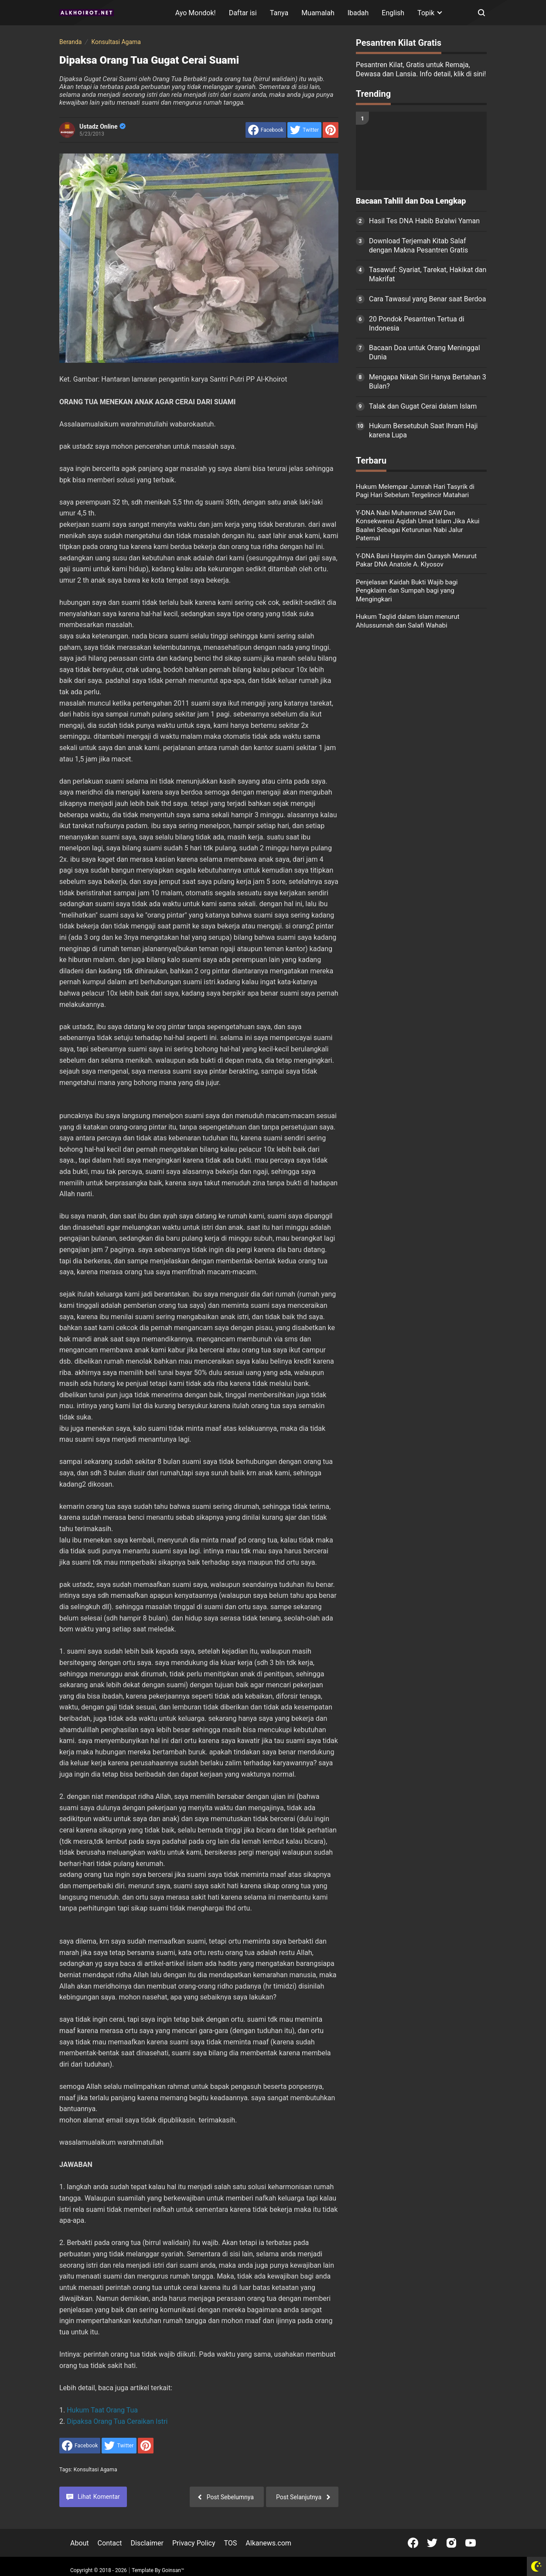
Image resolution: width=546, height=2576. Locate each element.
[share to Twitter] (304, 130)
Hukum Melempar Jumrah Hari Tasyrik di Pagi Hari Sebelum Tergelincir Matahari (415, 491)
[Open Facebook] (413, 2543)
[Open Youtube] (470, 2543)
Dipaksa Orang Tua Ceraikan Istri (117, 2421)
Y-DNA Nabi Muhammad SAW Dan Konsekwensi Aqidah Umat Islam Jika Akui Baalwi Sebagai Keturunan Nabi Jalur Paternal (417, 525)
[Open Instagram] (451, 2543)
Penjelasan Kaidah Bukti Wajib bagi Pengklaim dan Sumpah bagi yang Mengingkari (406, 590)
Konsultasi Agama (95, 2470)
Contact (110, 2543)
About (79, 2543)
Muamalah (317, 13)
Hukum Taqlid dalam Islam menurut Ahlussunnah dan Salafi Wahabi (407, 621)
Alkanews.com (268, 2543)
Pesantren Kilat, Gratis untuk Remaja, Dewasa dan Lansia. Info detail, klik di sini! (421, 69)
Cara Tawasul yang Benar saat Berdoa (427, 299)
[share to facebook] (266, 130)
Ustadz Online (102, 126)
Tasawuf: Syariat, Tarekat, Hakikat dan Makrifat (427, 274)
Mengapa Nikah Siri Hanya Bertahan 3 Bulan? (427, 381)
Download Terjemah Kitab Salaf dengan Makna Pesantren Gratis (418, 245)
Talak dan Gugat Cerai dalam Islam (423, 406)
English (393, 13)
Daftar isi (243, 13)
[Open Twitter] (432, 2543)
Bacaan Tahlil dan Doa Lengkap (411, 201)
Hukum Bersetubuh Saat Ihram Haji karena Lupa (423, 430)
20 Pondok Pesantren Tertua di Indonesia (416, 323)
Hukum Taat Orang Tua (102, 2410)
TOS (230, 2543)
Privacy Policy (193, 2543)
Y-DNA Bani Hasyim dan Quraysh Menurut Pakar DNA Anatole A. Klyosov (416, 560)
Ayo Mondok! (195, 13)
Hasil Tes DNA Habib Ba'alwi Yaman (424, 221)
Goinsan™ (173, 2570)
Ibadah (358, 13)
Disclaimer (147, 2543)
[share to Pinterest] (330, 130)
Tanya (279, 13)
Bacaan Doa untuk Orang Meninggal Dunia (424, 352)
